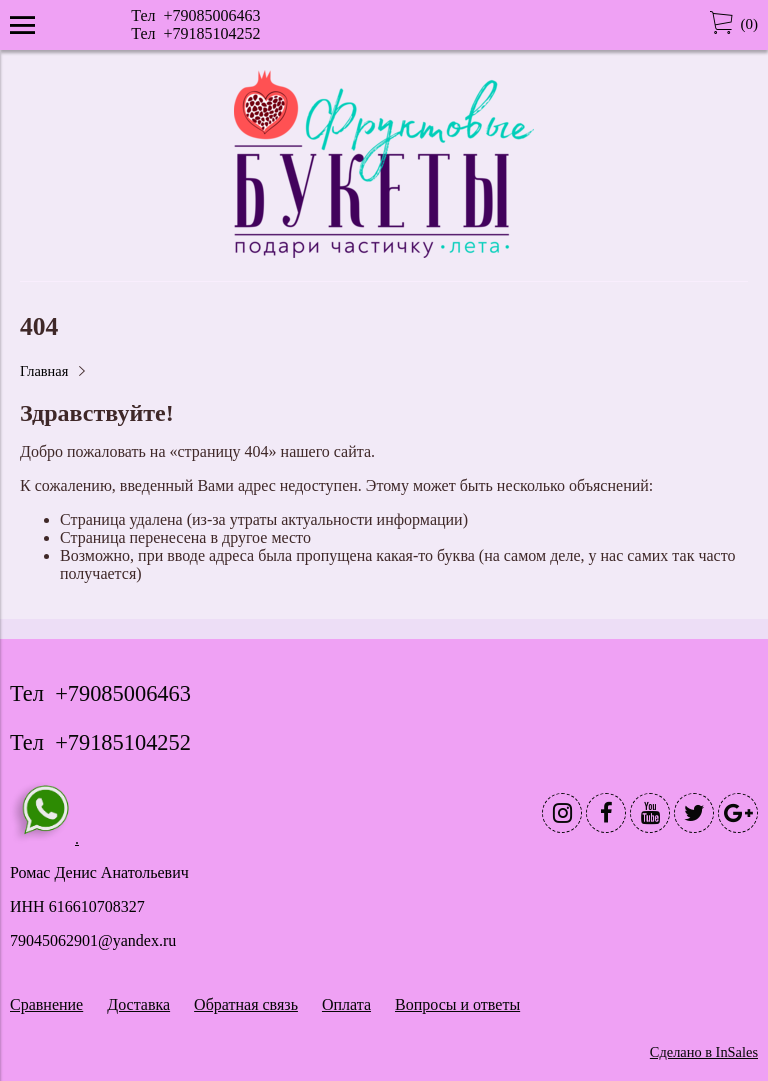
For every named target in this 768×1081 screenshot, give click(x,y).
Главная (44, 371)
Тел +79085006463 (195, 15)
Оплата (346, 1004)
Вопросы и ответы (457, 1004)
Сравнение (46, 1004)
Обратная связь (246, 1004)
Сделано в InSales (704, 1052)
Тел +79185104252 (195, 33)
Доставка (138, 1004)
